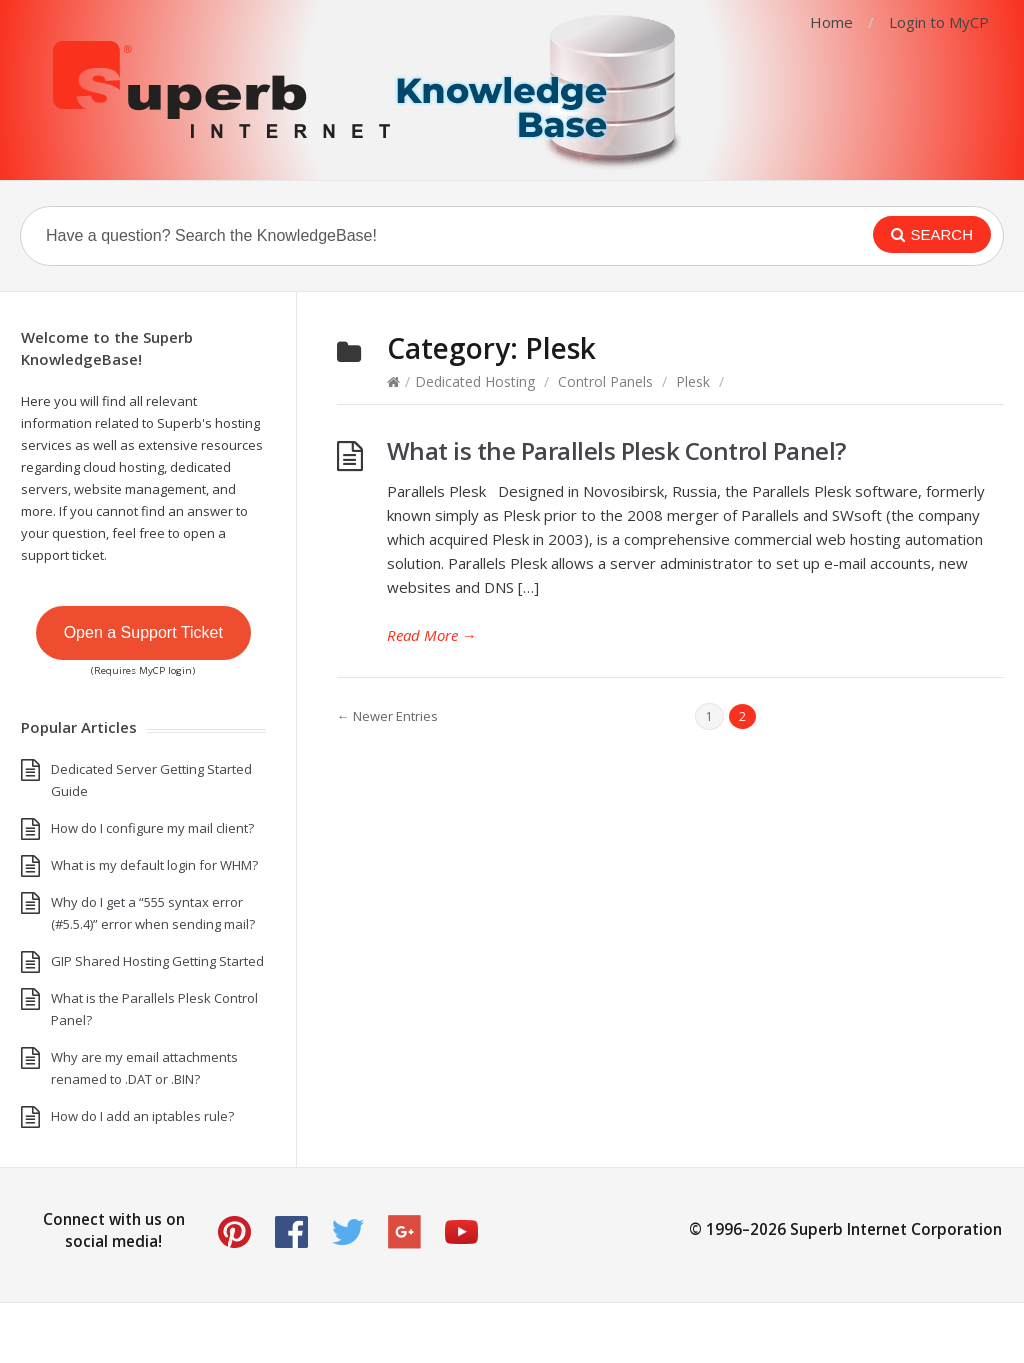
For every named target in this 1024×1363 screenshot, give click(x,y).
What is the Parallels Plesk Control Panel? (616, 450)
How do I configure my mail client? (152, 828)
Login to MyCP (939, 22)
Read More (432, 635)
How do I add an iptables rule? (142, 1116)
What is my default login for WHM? (154, 865)
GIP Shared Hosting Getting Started (157, 961)
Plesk (693, 381)
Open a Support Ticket (143, 632)
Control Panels (605, 381)
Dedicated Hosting (475, 381)
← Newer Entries (387, 716)
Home (831, 22)
